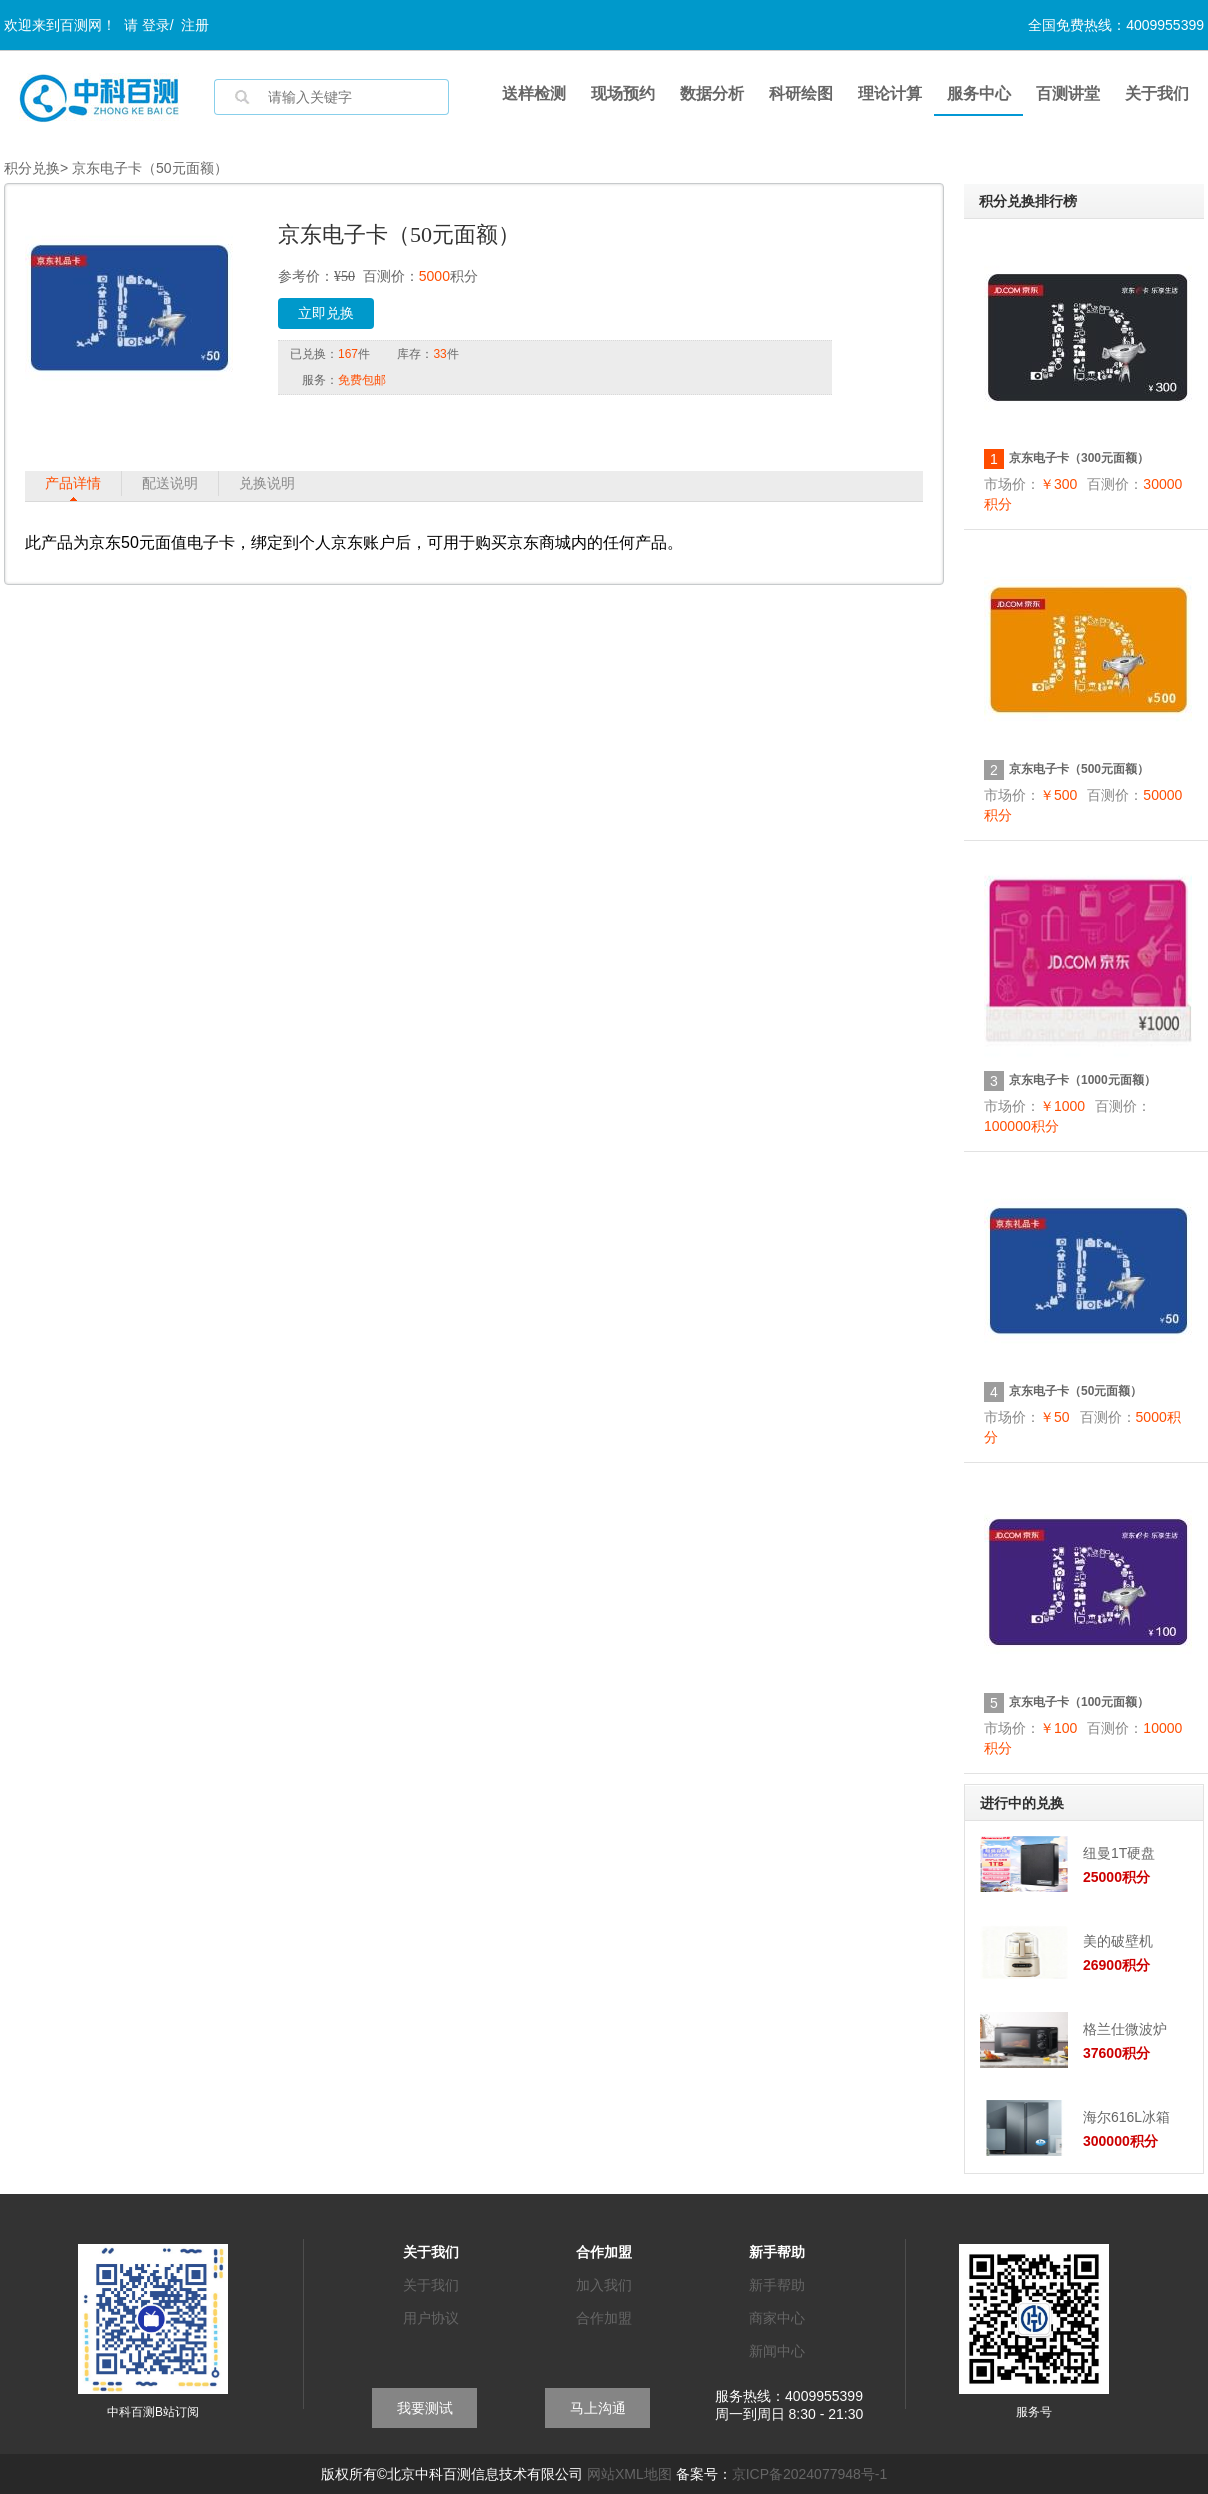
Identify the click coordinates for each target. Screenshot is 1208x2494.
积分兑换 (32, 168)
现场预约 (623, 93)
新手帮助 (777, 2285)
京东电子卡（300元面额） (1079, 458)
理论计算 (890, 93)
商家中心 (777, 2318)
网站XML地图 (629, 2474)
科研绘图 (801, 93)
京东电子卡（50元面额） (1075, 1391)
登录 (156, 25)
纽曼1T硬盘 (1119, 1853)
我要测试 (425, 2408)
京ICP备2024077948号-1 (810, 2474)
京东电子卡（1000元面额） (1082, 1080)
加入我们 (604, 2285)
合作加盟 (604, 2318)
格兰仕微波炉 (1125, 2029)
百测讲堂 (1068, 93)
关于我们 (1157, 93)
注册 (195, 25)
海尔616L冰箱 (1126, 2117)
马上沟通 (598, 2408)
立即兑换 (326, 313)
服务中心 (979, 93)
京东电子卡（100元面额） (1079, 1702)
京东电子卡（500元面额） (1079, 769)
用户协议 (431, 2318)
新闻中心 (777, 2351)
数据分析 (712, 93)
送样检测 (534, 93)
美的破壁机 (1118, 1941)
